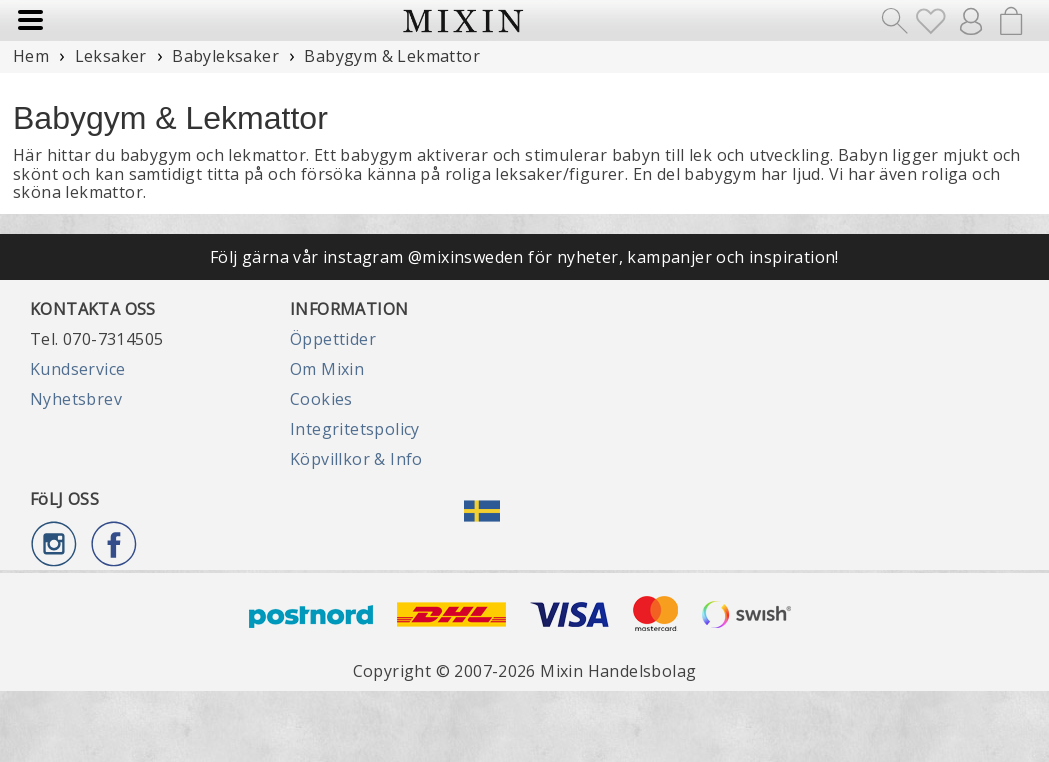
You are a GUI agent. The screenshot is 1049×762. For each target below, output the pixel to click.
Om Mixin (327, 369)
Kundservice (77, 369)
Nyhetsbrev (76, 399)
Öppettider (333, 339)
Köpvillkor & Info (356, 459)
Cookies (321, 399)
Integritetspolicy (355, 429)
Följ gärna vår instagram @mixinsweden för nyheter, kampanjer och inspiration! (524, 257)
